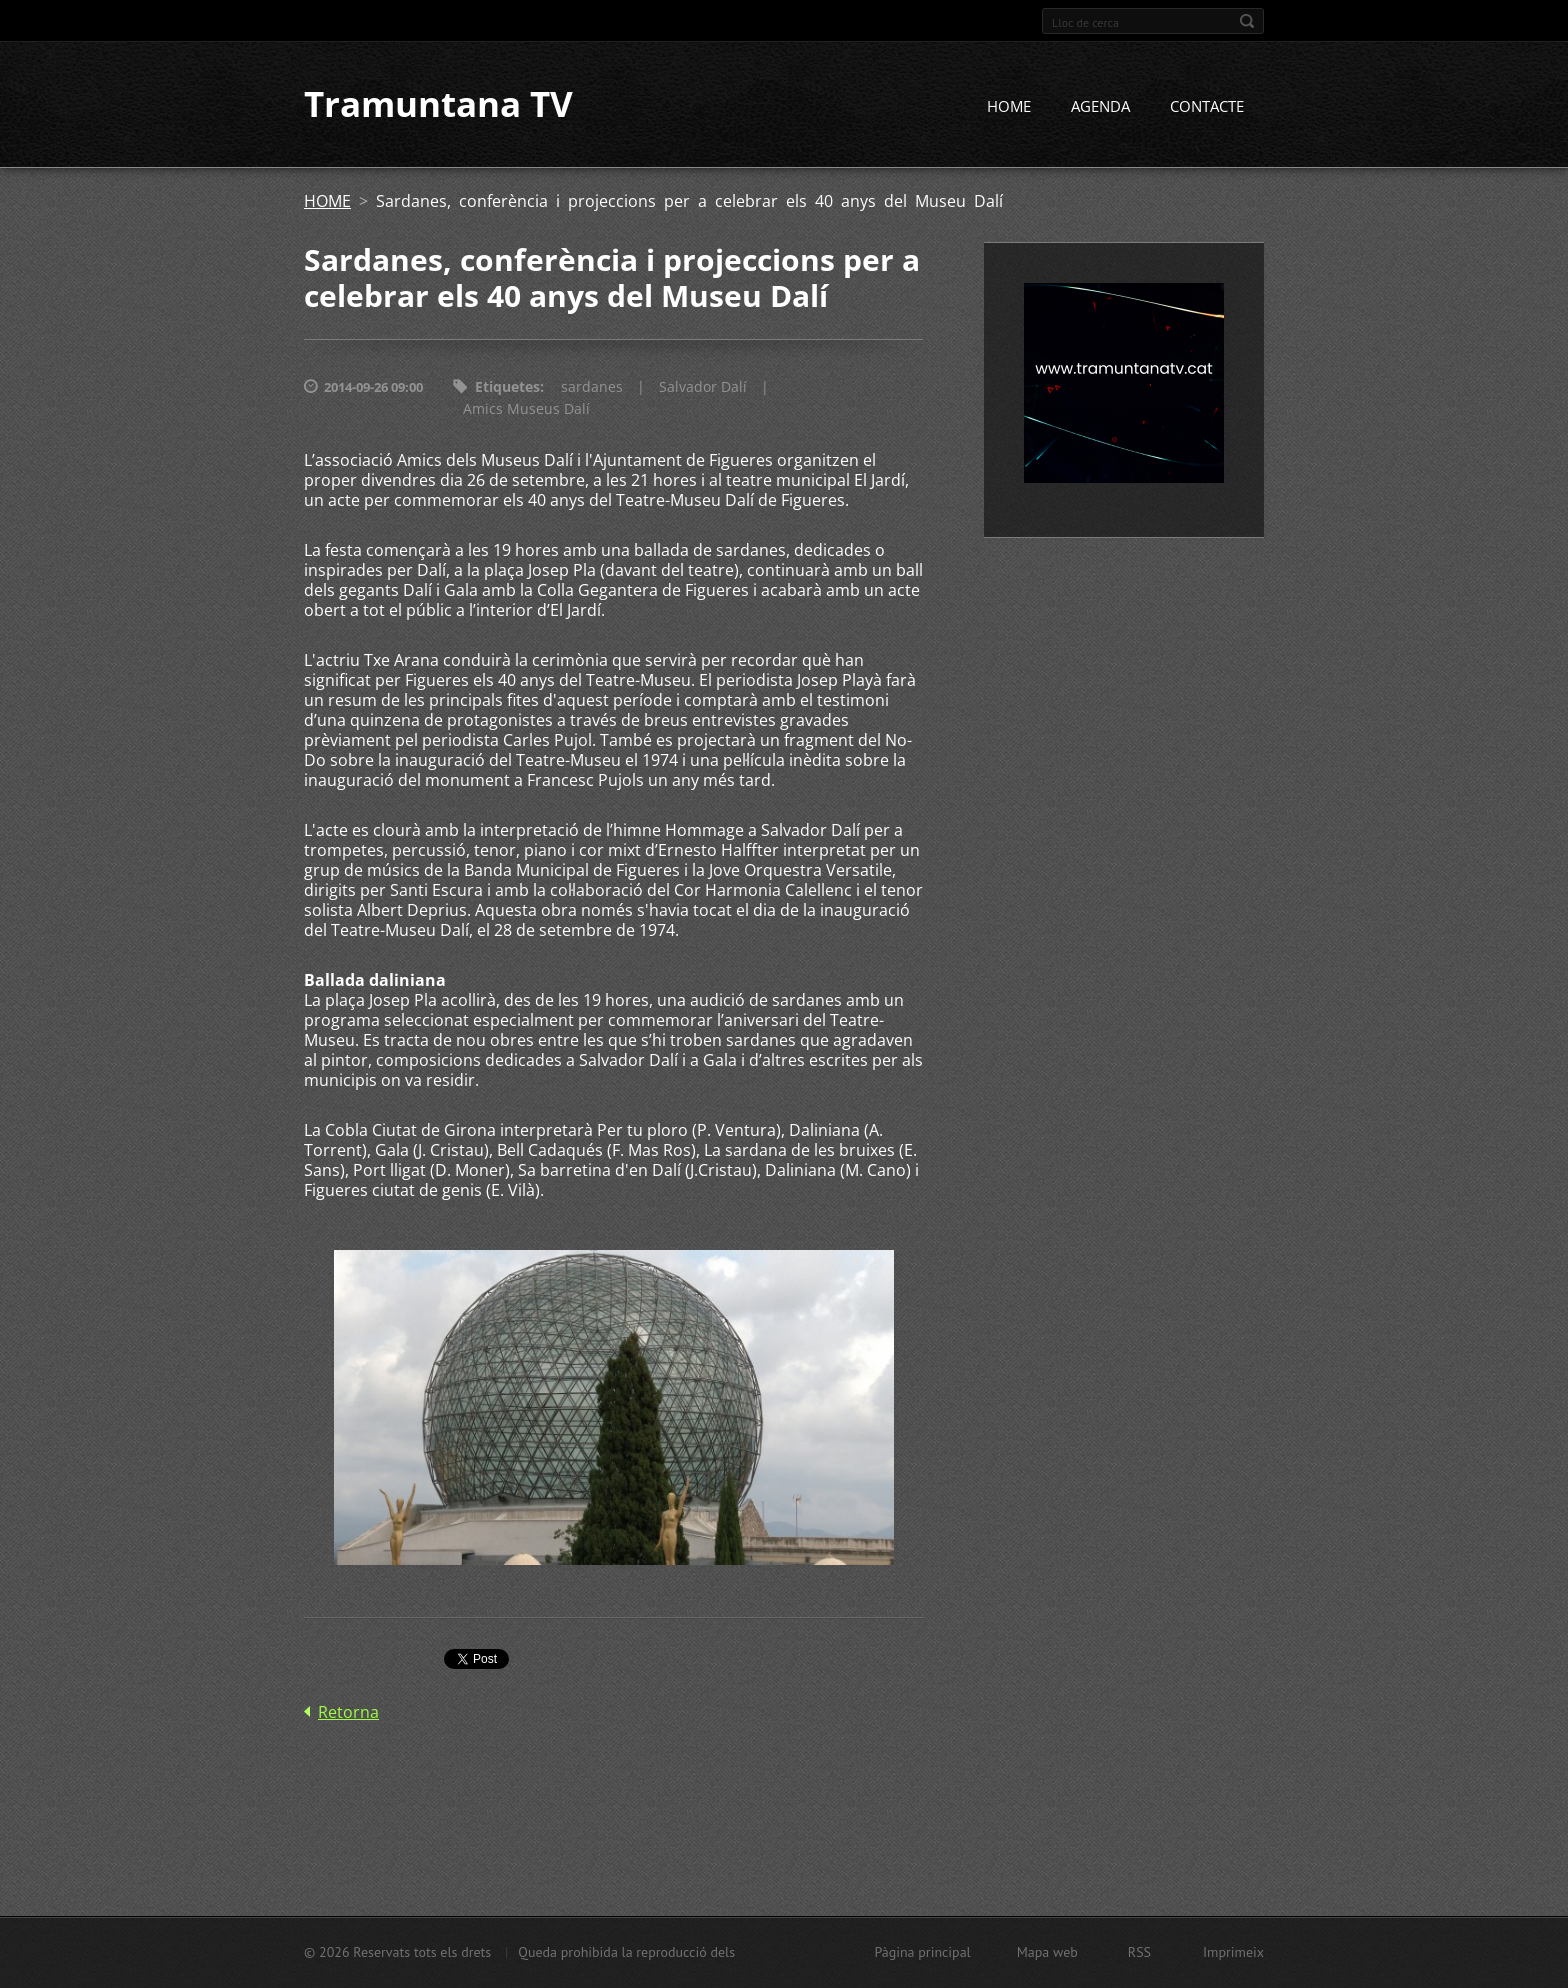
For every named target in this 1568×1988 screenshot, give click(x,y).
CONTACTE (1207, 107)
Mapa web (1047, 1952)
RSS (1139, 1952)
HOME (1009, 107)
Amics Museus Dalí (526, 409)
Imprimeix (1233, 1952)
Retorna (348, 1712)
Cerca (1247, 21)
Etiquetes (507, 387)
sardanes (592, 387)
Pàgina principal (922, 1952)
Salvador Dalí (703, 387)
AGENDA (1100, 107)
